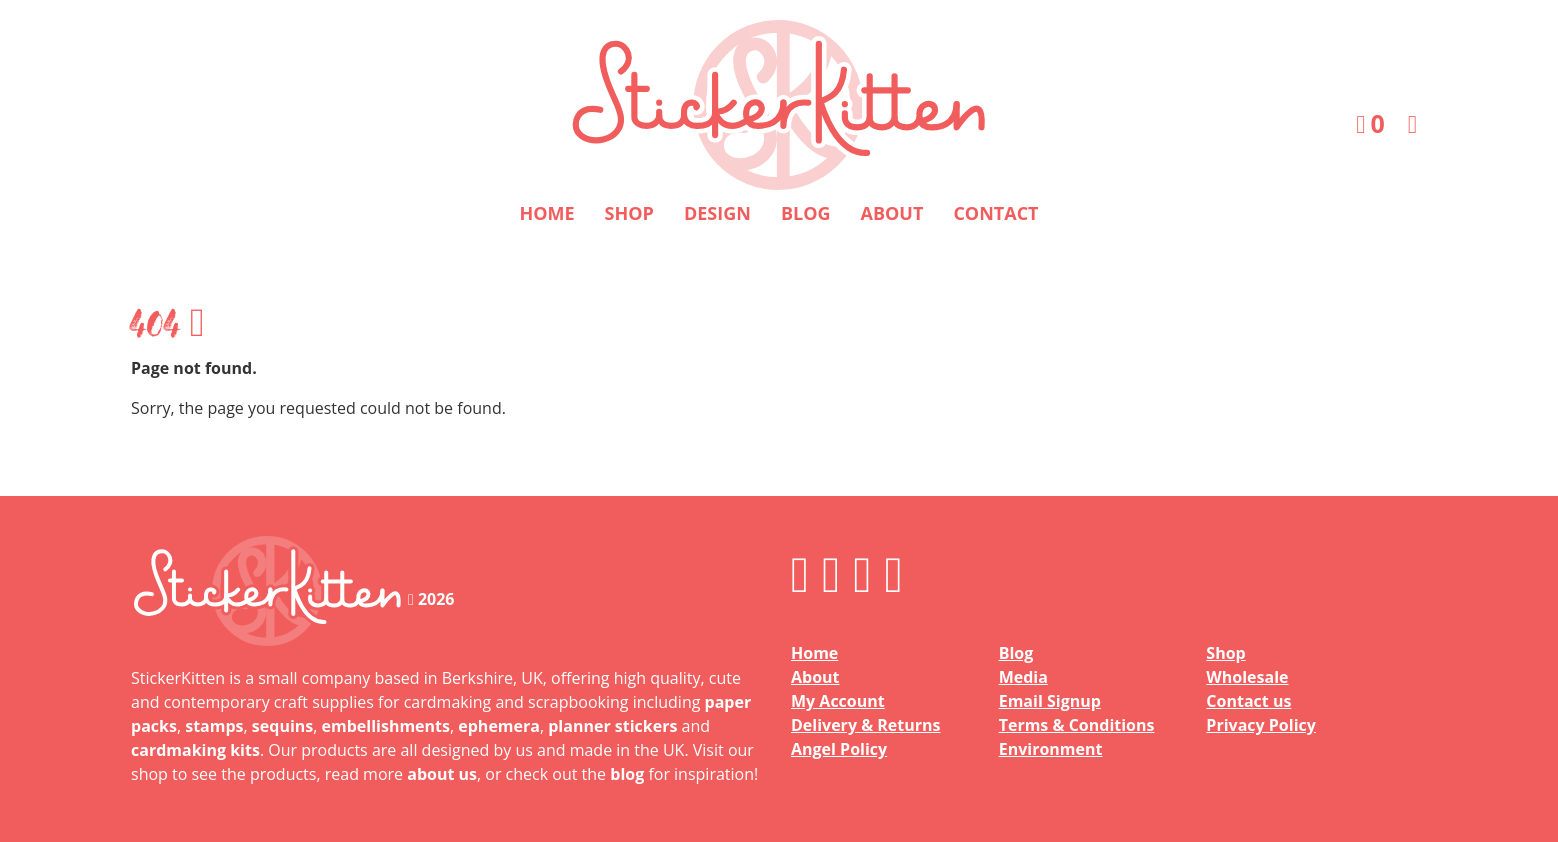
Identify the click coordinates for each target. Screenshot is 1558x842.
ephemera (499, 726)
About (892, 213)
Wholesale (1247, 677)
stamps (214, 726)
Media (1023, 677)
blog (627, 774)
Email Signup (1050, 701)
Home (546, 213)
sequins (282, 726)
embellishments (386, 726)
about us (442, 774)
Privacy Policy (1261, 725)
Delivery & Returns (866, 725)
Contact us (1248, 701)
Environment (1051, 749)
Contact (995, 213)
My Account (838, 701)
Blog (806, 213)
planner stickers (612, 726)
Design (717, 213)
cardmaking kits (195, 750)
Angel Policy (839, 749)
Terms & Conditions (1077, 725)
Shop (629, 213)
